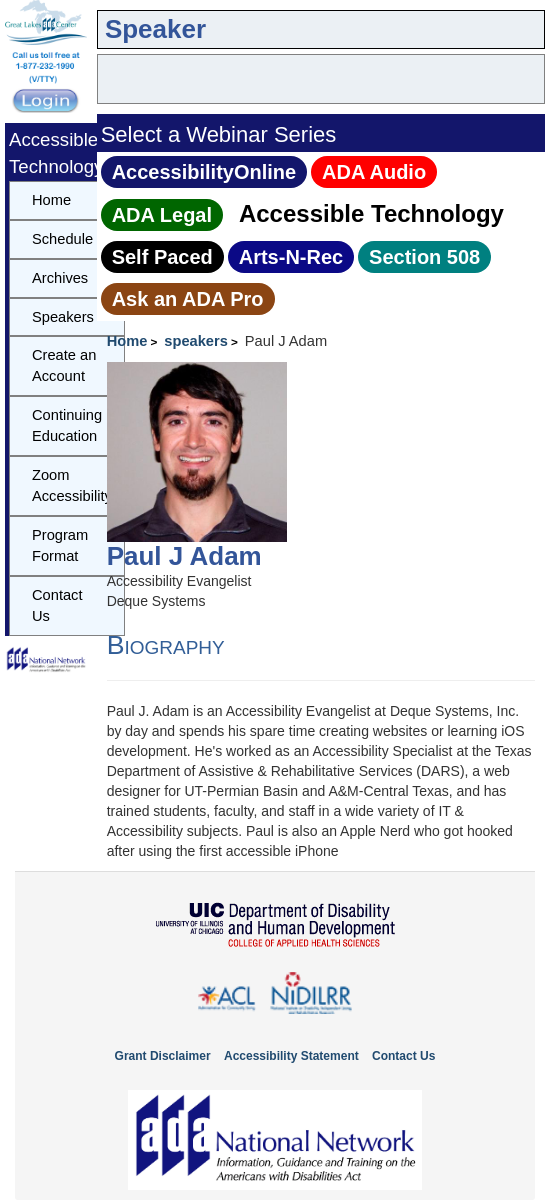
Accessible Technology (371, 213)
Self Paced (162, 257)
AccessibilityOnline (204, 172)
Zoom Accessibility (72, 485)
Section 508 (424, 257)
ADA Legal (162, 215)
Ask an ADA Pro (188, 299)
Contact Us (57, 605)
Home (127, 341)
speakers (196, 341)
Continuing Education (67, 425)
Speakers (63, 317)
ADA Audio (374, 172)
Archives (60, 278)
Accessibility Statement (291, 1056)
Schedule (62, 239)
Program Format (60, 545)
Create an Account (64, 365)
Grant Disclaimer (163, 1056)
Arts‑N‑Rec (291, 257)
